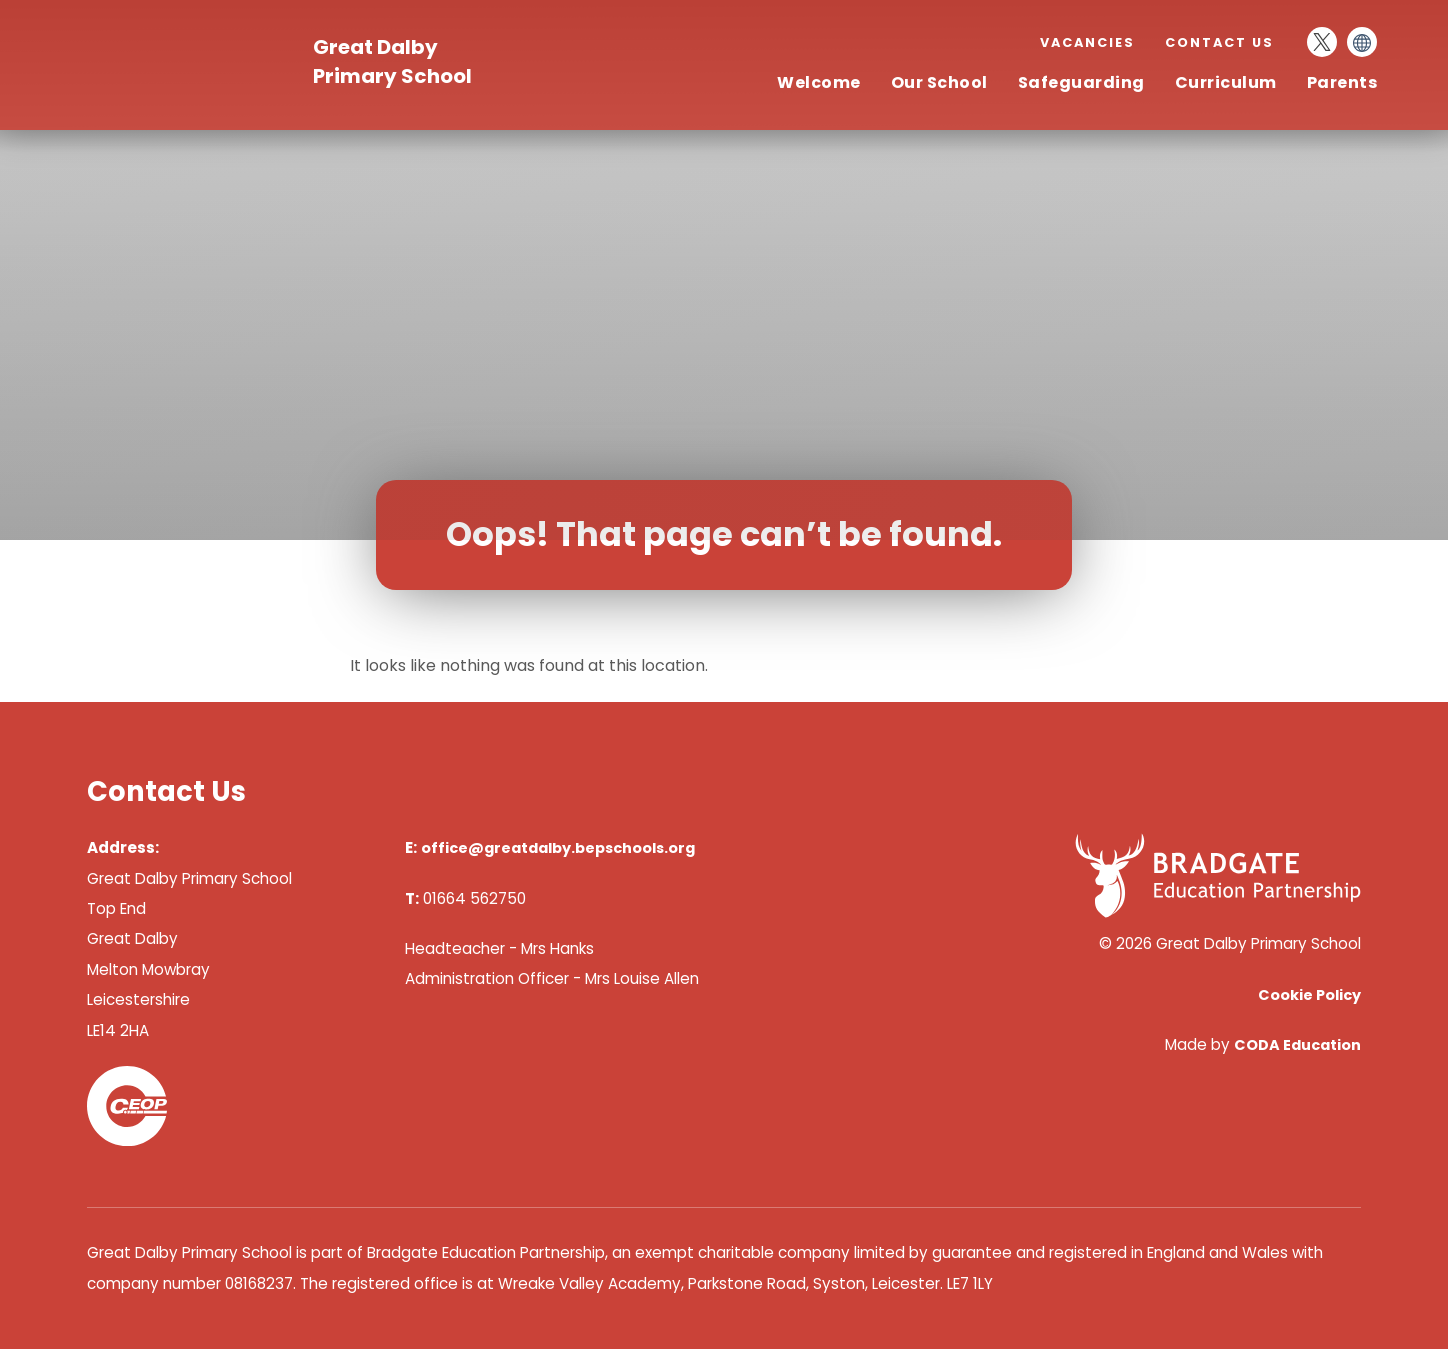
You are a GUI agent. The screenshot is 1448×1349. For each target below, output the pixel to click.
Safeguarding (1081, 82)
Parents (1342, 82)
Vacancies (1087, 42)
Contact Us (1219, 42)
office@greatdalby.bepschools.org (558, 848)
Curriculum (1226, 82)
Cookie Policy (1309, 995)
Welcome (819, 82)
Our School (939, 82)
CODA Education (1297, 1045)
